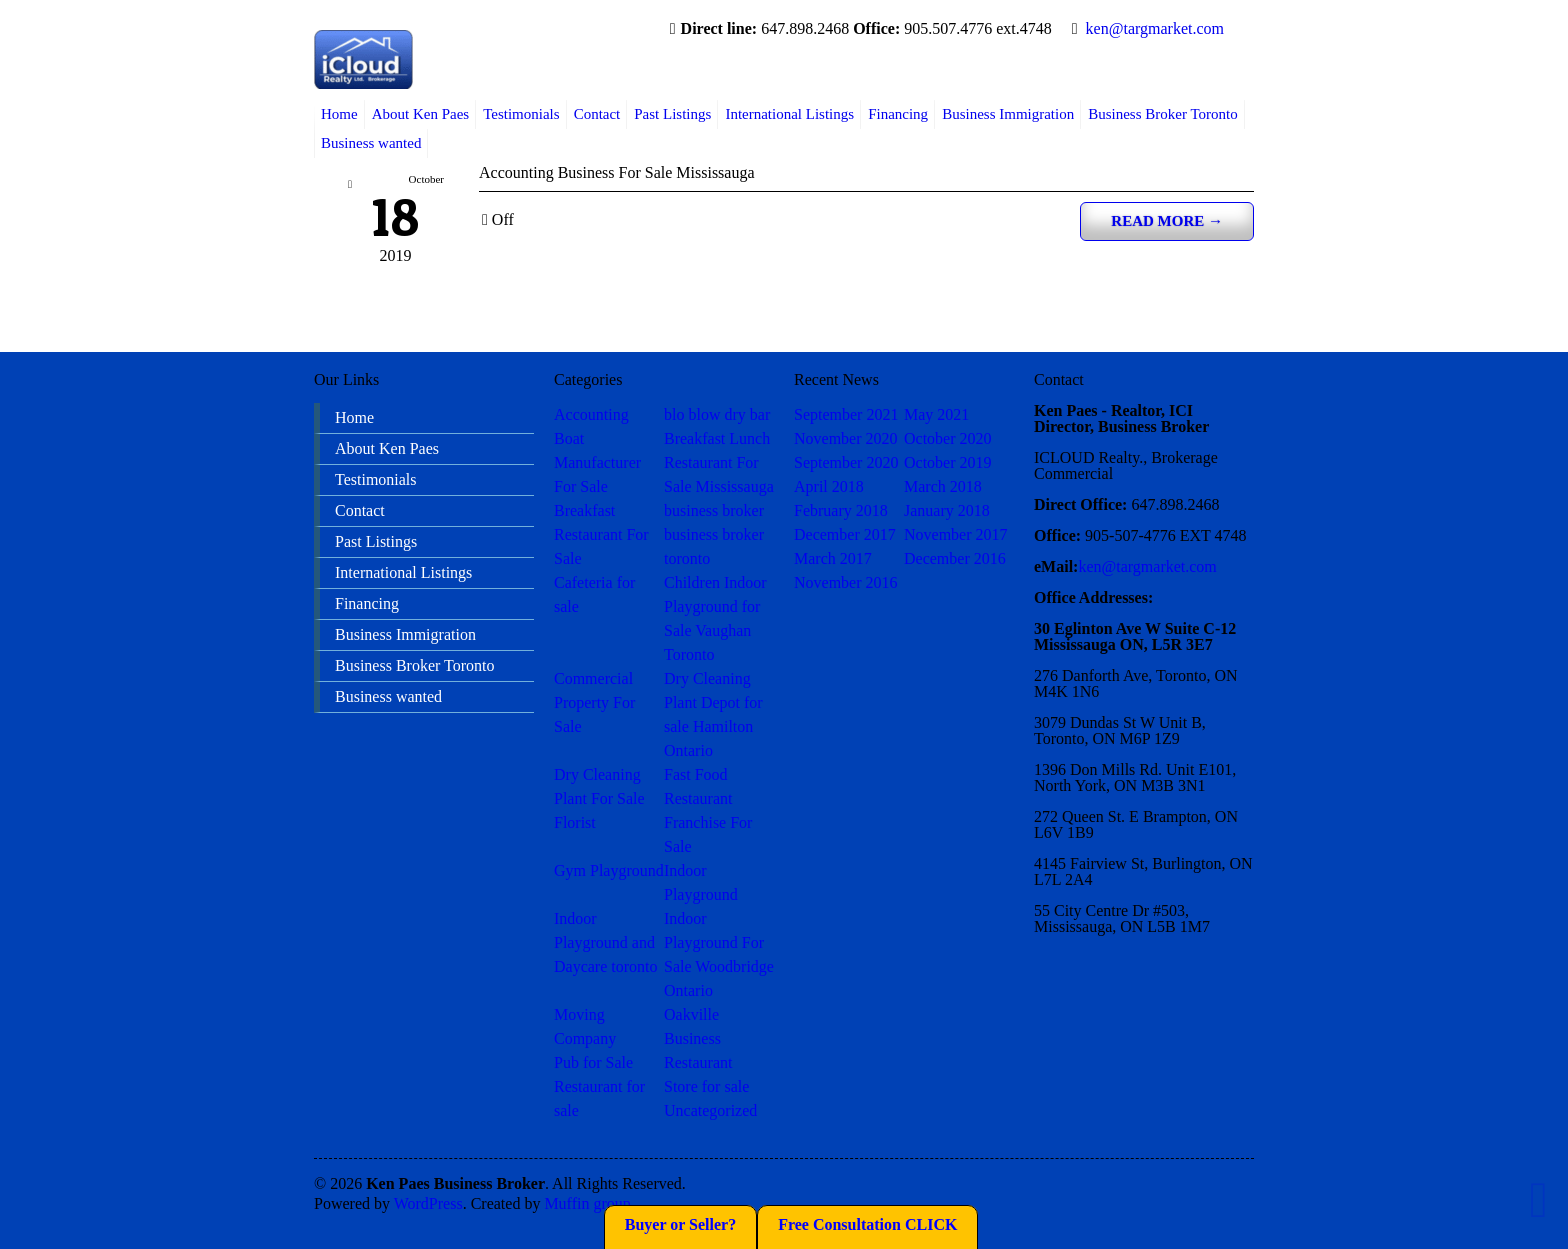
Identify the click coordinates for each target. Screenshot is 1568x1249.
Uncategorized (710, 1110)
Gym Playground (609, 870)
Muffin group (587, 1203)
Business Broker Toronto (1163, 114)
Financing (898, 114)
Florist (575, 822)
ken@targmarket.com (1155, 28)
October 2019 (948, 462)
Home (339, 114)
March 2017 (833, 558)
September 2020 (846, 462)
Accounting (591, 414)
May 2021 (936, 414)
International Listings (789, 114)
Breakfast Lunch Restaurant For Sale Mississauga (719, 462)
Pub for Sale (593, 1062)
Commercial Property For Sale (594, 702)
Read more (1167, 221)
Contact (597, 114)
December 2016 (955, 558)
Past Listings (672, 114)
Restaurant (698, 1062)
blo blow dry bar (717, 414)
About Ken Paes (421, 114)
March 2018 (943, 486)
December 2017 (845, 534)
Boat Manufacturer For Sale (597, 462)
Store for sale (706, 1086)
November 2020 (846, 438)
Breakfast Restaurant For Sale (601, 534)
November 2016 (846, 582)
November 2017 (956, 534)
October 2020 (948, 438)
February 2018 (841, 510)
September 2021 (846, 414)
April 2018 (829, 486)
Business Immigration (1008, 114)
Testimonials (521, 114)
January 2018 (947, 510)
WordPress (428, 1203)
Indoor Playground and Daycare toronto (606, 942)
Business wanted (371, 143)
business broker (714, 510)
